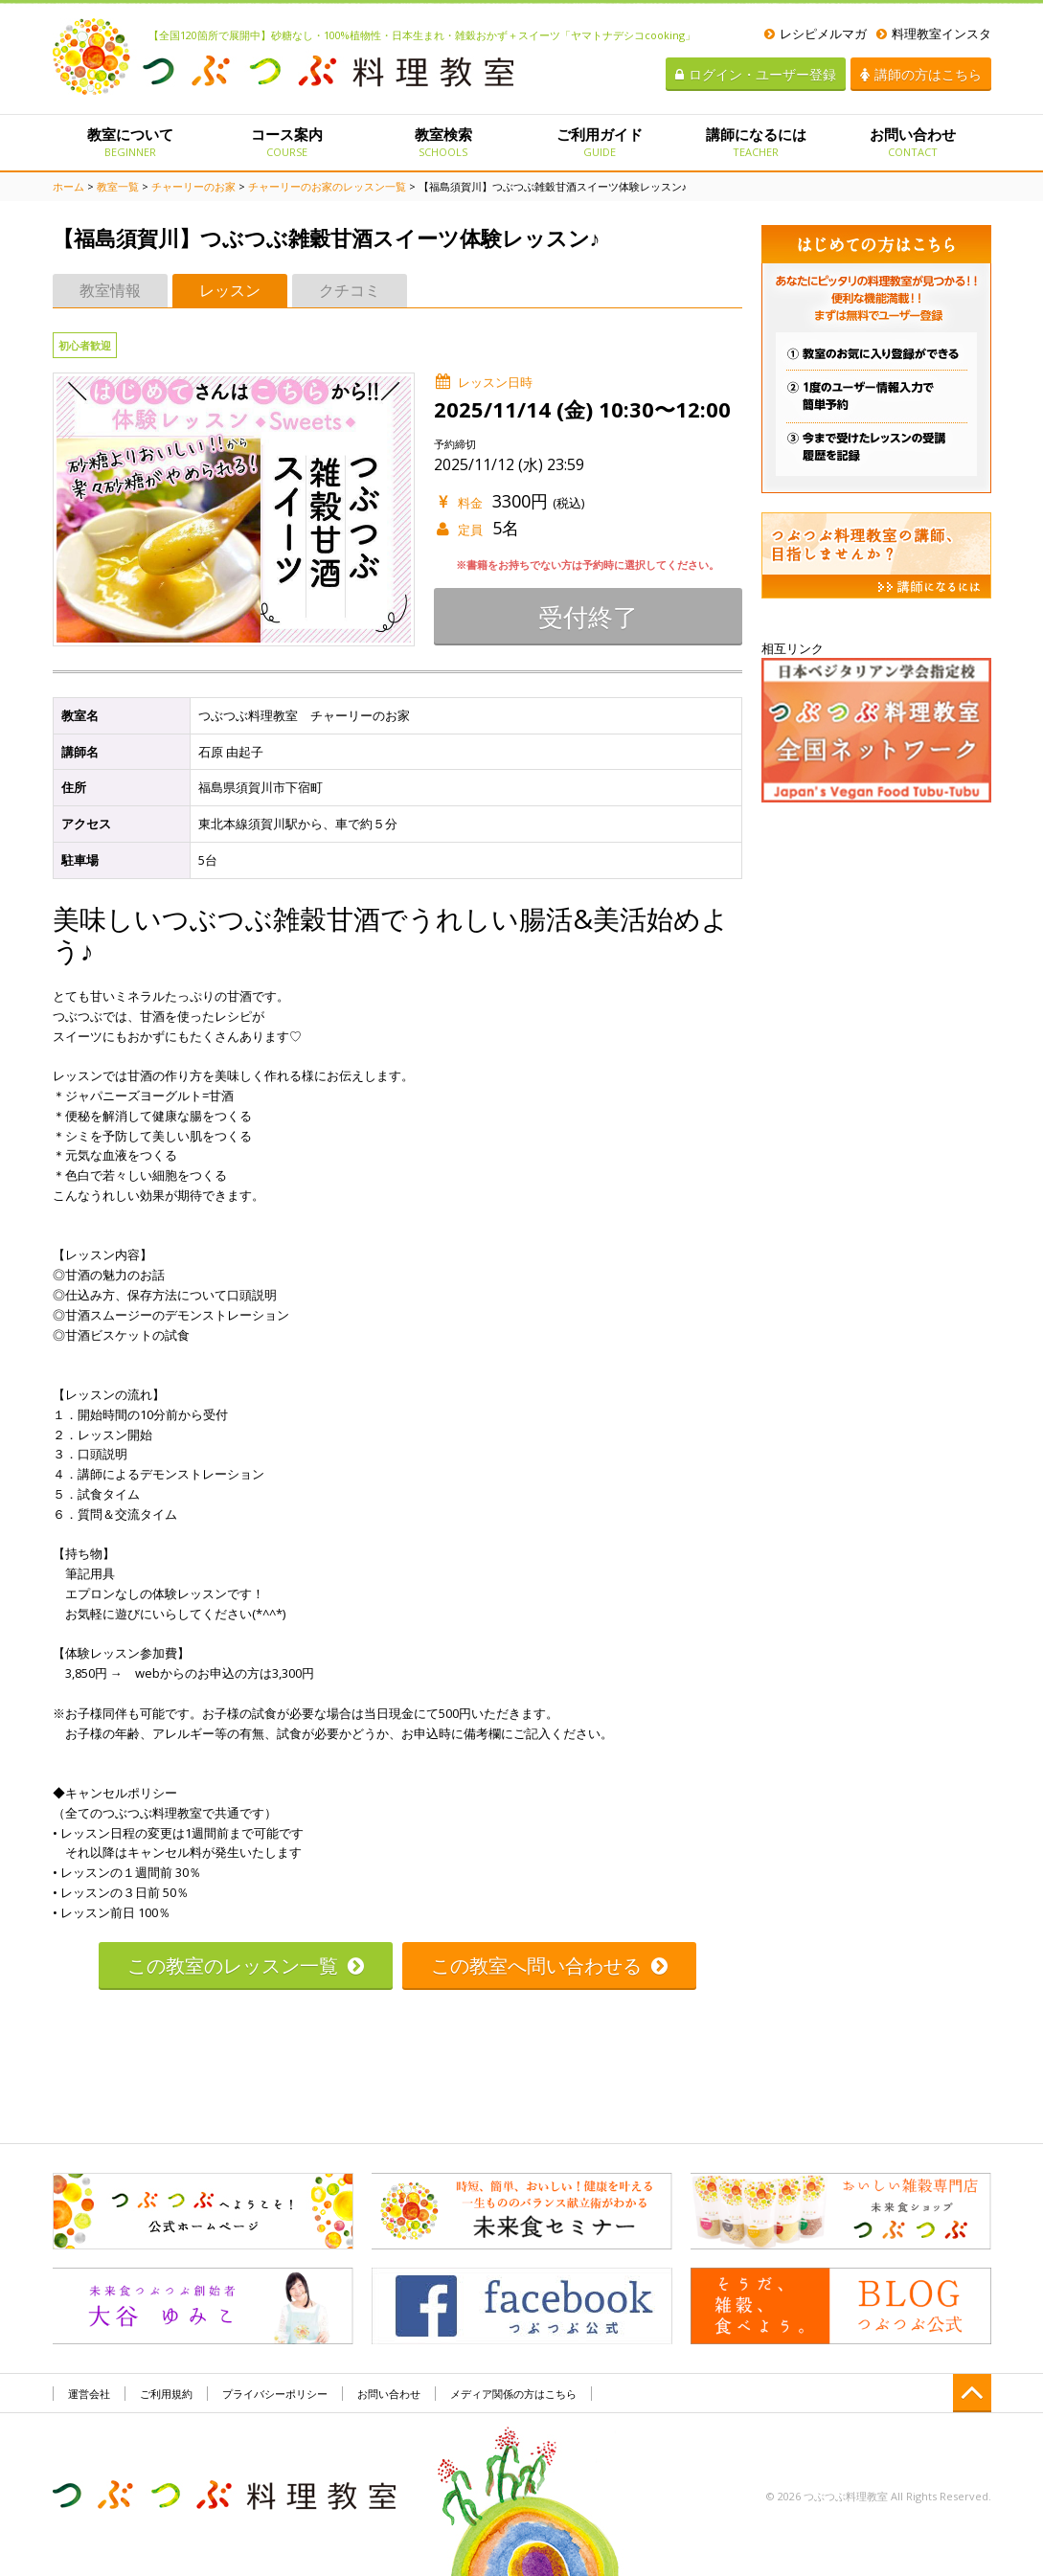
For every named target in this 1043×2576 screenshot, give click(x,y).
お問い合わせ (912, 141)
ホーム (68, 186)
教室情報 (110, 290)
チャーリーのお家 (193, 186)
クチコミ (349, 290)
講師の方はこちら (921, 74)
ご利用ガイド (599, 141)
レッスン (230, 290)
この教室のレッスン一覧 (245, 1965)
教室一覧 (118, 186)
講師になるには (756, 141)
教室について (131, 141)
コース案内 (287, 141)
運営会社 (89, 2393)
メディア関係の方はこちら (513, 2393)
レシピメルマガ (815, 33)
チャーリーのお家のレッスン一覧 (327, 186)
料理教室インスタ (933, 33)
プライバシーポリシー (275, 2393)
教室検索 (443, 141)
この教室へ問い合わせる (549, 1965)
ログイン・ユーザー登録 (755, 74)
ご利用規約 (166, 2393)
